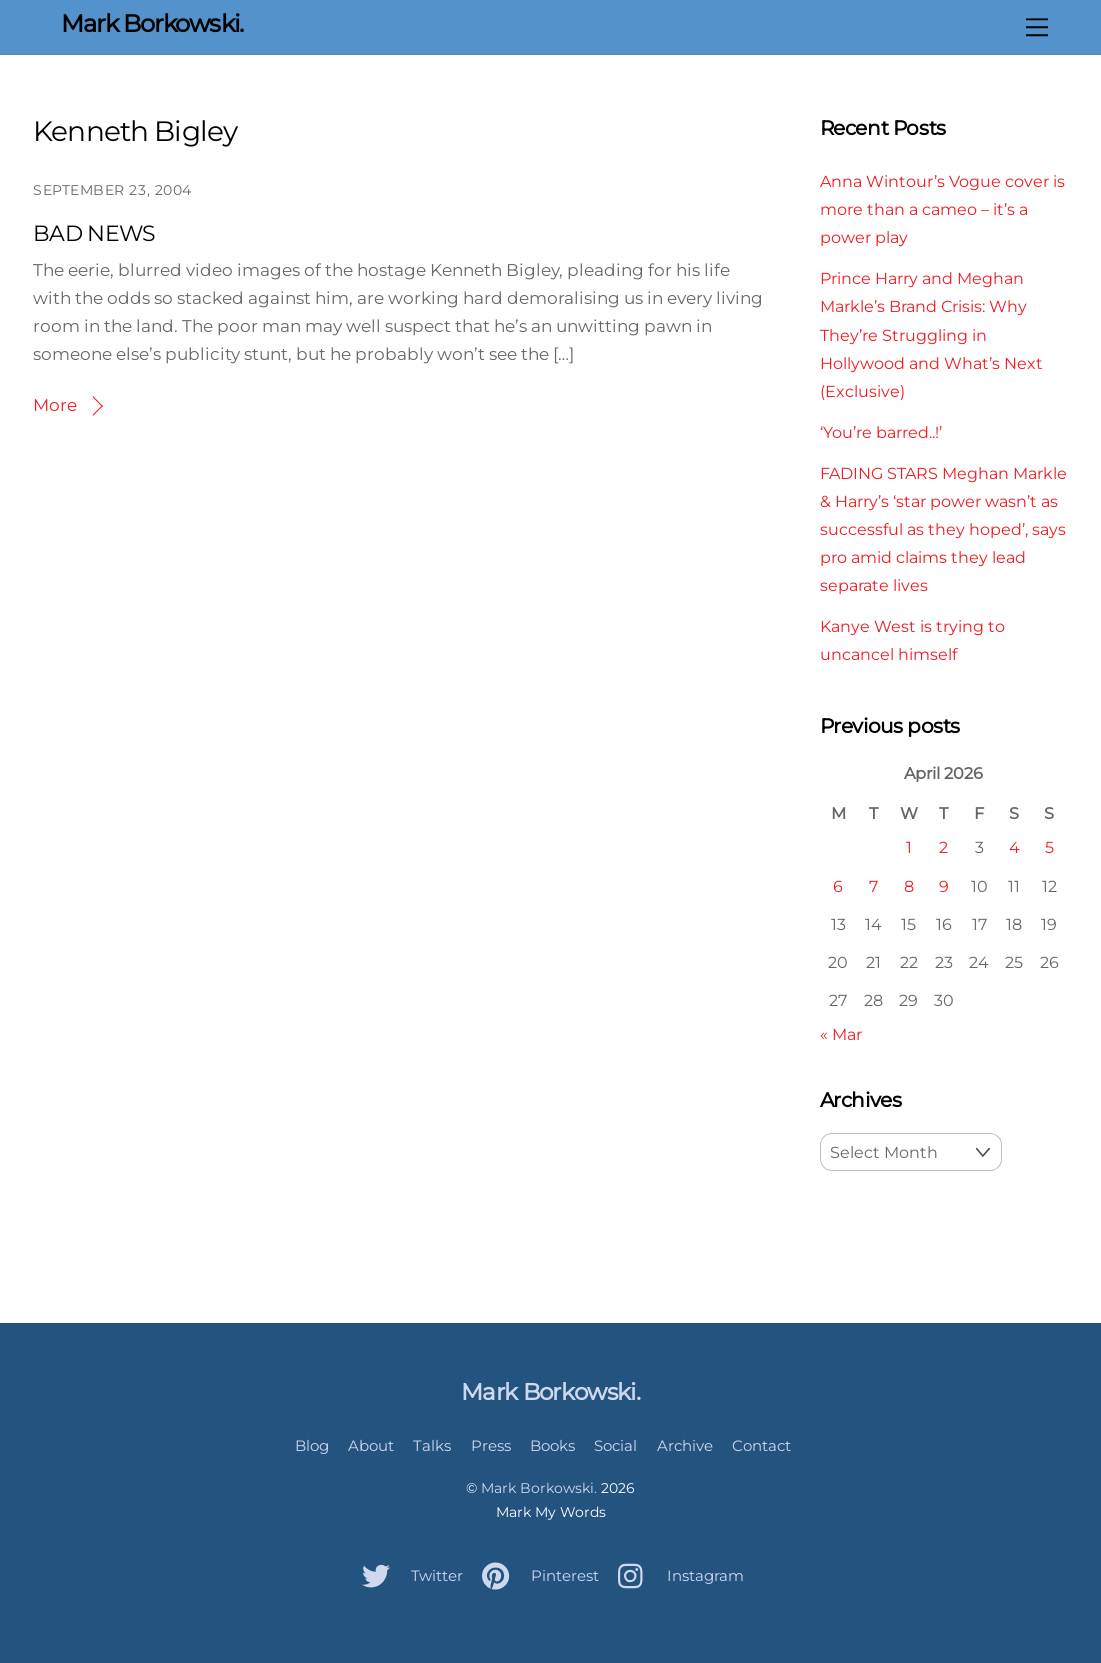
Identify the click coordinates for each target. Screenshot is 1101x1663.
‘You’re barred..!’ (881, 432)
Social (615, 1445)
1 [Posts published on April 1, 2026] (909, 847)
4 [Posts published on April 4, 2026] (1014, 847)
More (55, 405)
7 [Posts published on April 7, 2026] (873, 886)
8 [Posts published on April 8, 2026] (909, 886)
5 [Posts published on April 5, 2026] (1049, 847)
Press (491, 1445)
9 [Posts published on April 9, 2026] (944, 886)
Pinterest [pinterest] (535, 1575)
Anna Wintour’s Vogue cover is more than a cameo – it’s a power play (942, 209)
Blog (312, 1445)
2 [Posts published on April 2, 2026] (943, 847)
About (371, 1445)
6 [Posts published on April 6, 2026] (838, 886)
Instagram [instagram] (676, 1575)
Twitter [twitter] (407, 1575)
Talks (432, 1445)
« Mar (841, 1034)
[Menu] (1037, 27)
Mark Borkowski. (539, 1488)
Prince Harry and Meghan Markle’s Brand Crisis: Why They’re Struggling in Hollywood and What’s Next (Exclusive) (931, 334)
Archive (685, 1445)
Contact (761, 1445)
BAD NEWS (94, 233)
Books (552, 1445)
